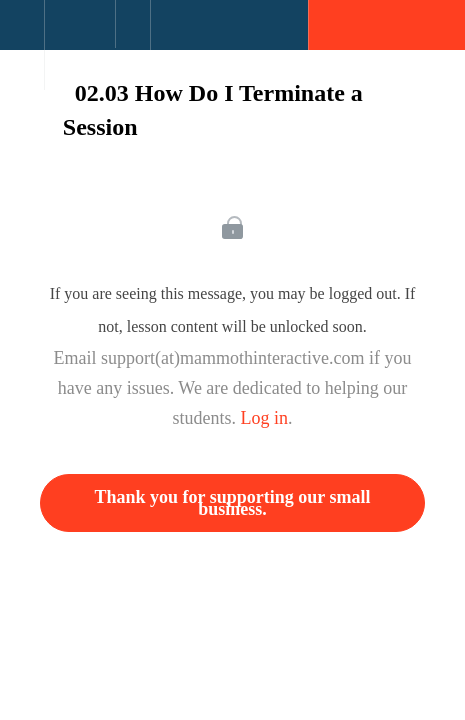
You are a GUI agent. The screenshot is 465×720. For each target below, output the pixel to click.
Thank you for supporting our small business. (233, 503)
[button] (22, 35)
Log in (265, 418)
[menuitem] (79, 45)
